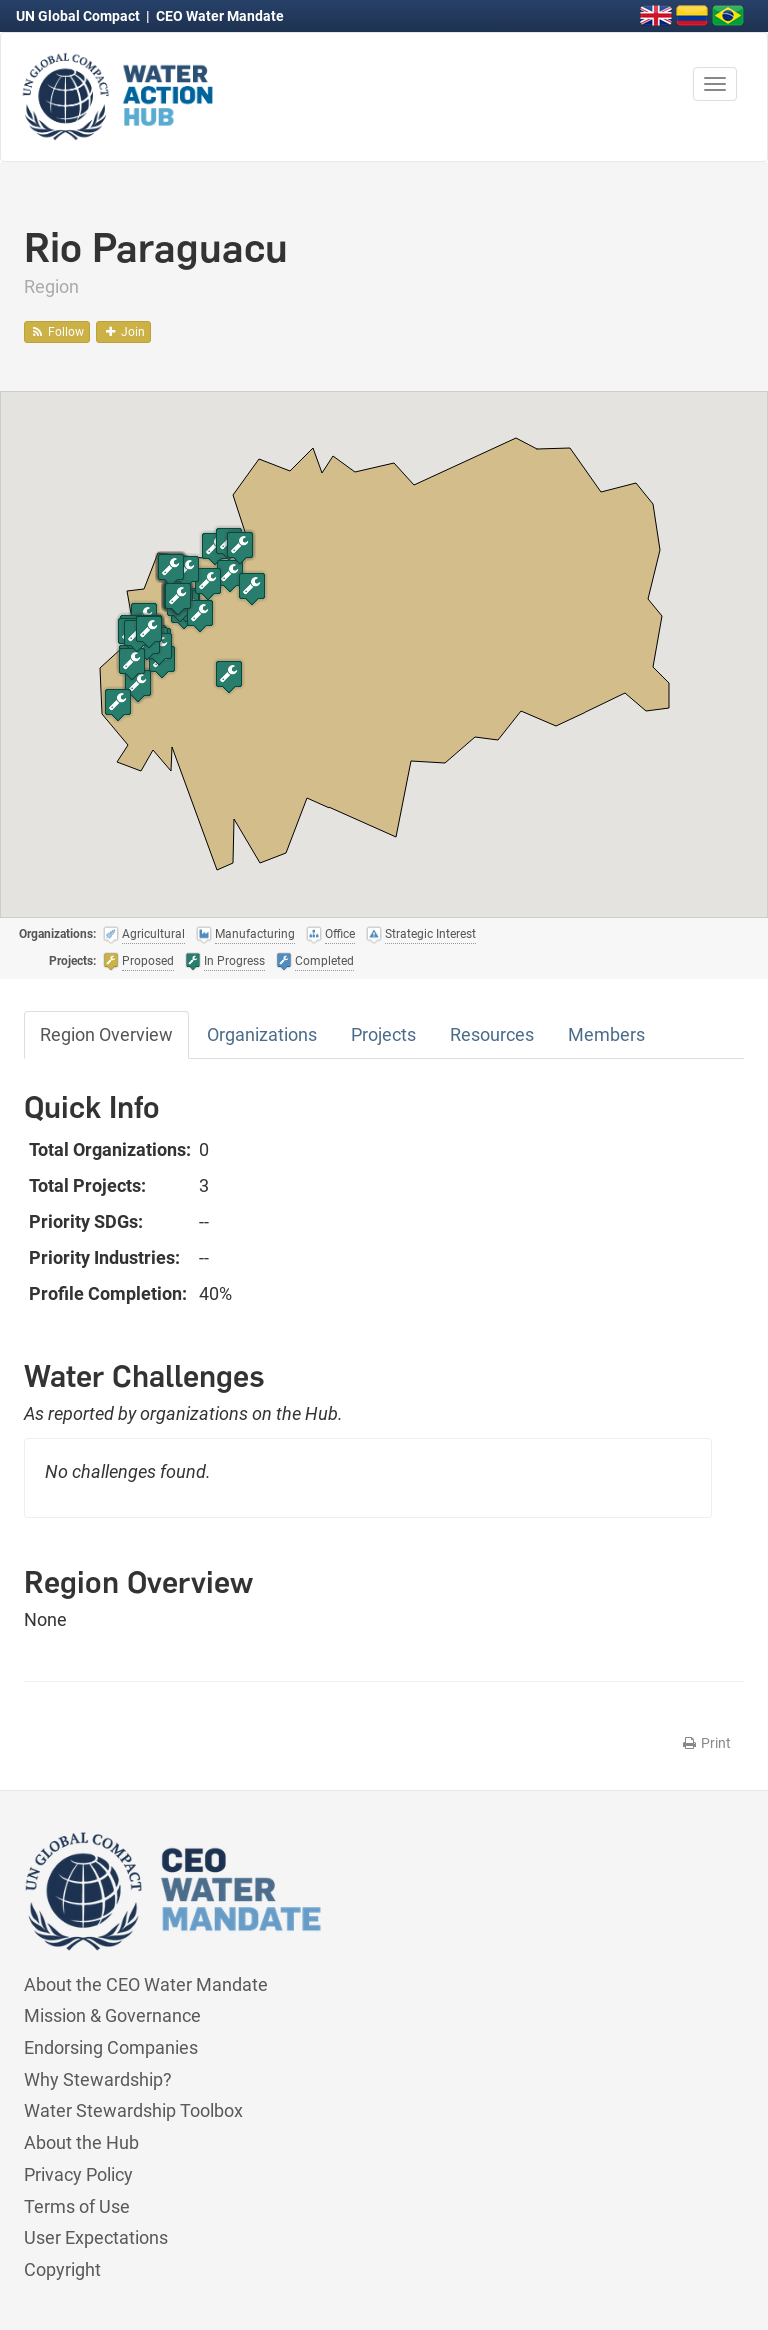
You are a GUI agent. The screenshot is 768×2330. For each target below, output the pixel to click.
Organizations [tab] (262, 1034)
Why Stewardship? (98, 2079)
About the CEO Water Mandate (146, 1984)
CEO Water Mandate (220, 16)
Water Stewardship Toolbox (133, 2110)
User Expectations (96, 2237)
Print (705, 1743)
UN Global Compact (79, 16)
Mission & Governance (112, 2015)
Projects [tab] (383, 1034)
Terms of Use (77, 2206)
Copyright (62, 2269)
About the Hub (81, 2142)
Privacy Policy (78, 2174)
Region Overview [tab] (106, 1034)
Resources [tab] (492, 1034)
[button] (138, 685)
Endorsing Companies (111, 2047)
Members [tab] (606, 1034)
